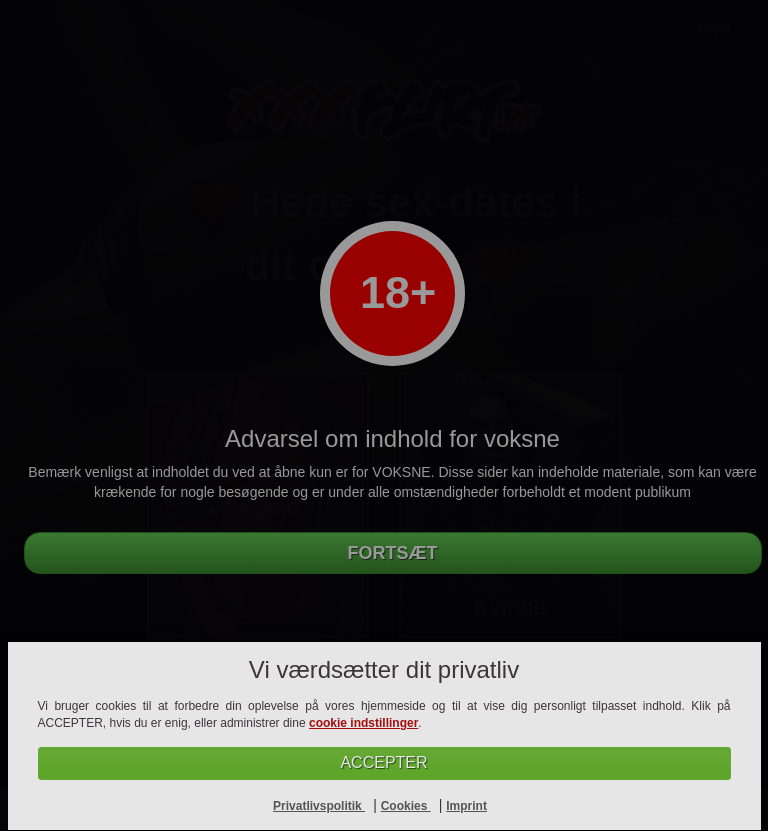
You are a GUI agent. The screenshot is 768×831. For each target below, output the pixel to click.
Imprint (466, 806)
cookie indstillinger (363, 723)
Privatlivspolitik (319, 806)
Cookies (406, 806)
